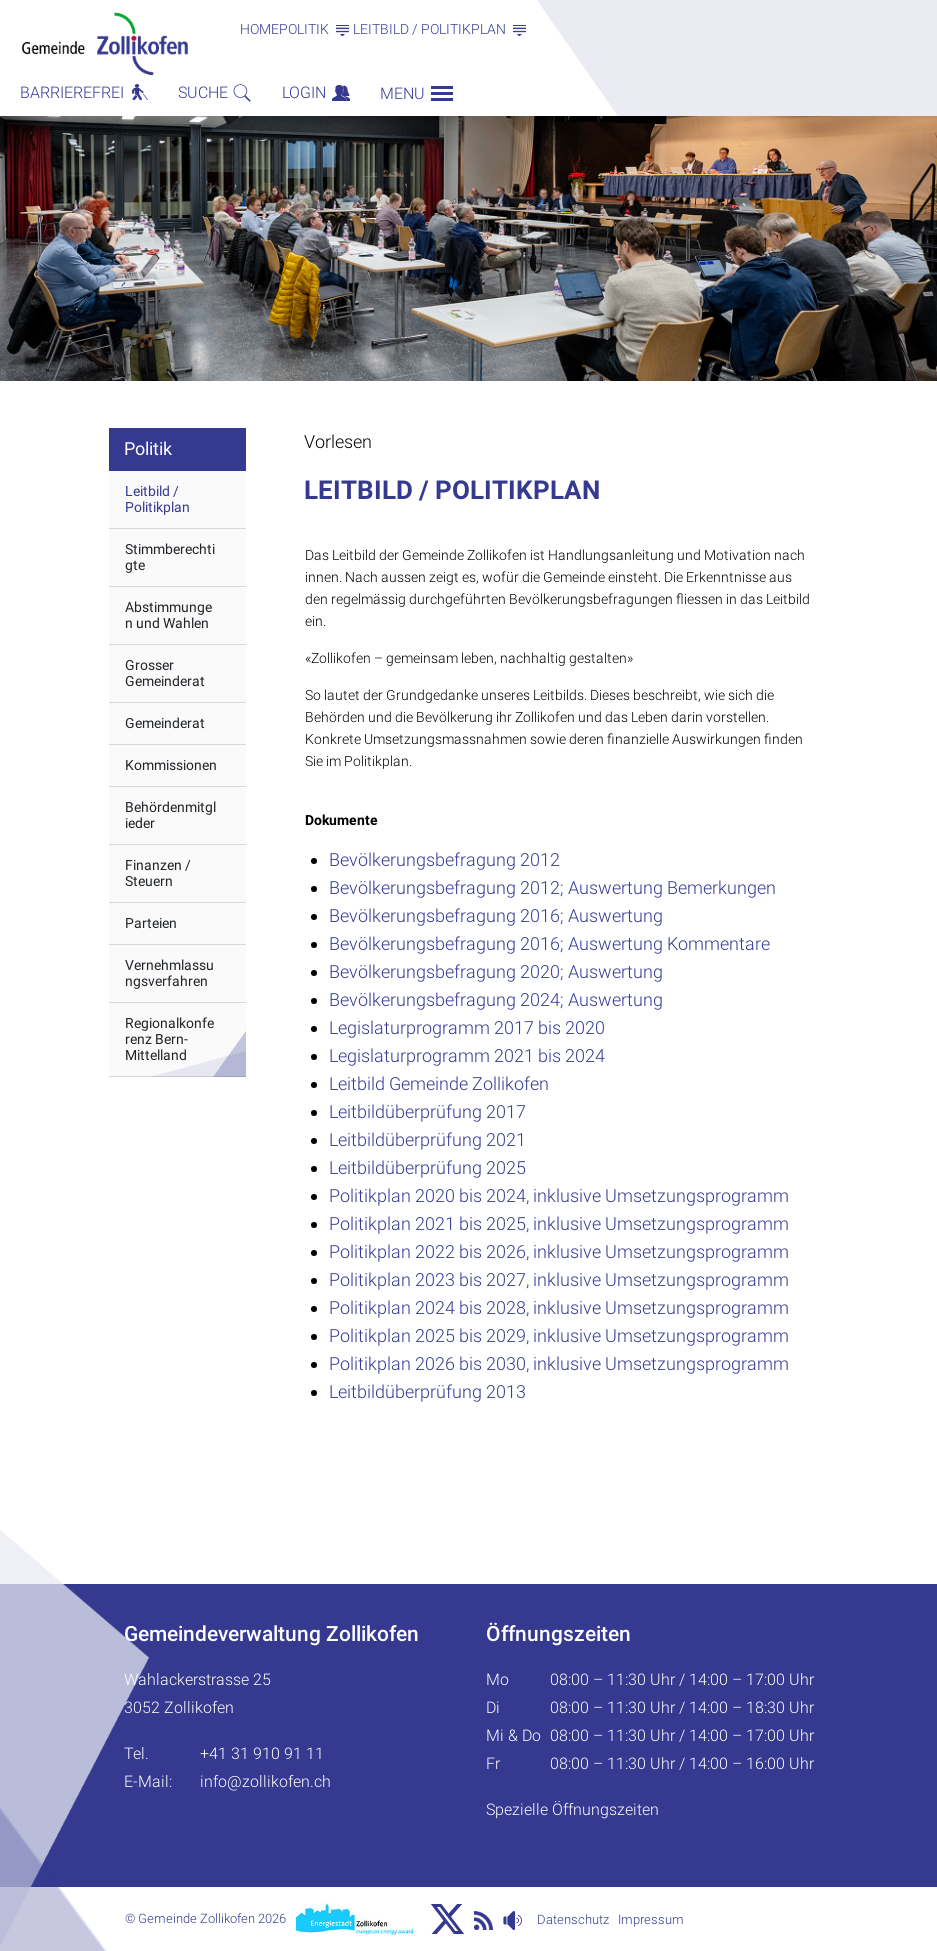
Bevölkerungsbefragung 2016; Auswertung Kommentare (549, 943)
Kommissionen (171, 765)
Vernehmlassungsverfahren (169, 973)
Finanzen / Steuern (158, 873)
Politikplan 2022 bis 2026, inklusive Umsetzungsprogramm (559, 1251)
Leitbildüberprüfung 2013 (427, 1391)
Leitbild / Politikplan (157, 499)
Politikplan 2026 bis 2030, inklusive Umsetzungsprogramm (559, 1363)
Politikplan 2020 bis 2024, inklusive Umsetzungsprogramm (559, 1195)
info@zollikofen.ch (265, 1781)
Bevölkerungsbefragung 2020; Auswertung (496, 971)
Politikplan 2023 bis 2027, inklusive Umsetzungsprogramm (559, 1279)
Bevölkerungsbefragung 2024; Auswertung (496, 999)
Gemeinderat (165, 723)
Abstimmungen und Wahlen (168, 615)
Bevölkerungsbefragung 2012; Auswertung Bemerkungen (552, 887)
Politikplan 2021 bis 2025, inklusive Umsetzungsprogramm (559, 1223)
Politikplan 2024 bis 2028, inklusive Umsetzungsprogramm (559, 1307)
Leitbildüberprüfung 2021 (427, 1139)
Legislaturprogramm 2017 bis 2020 (467, 1027)
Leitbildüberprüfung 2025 (427, 1167)
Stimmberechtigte (170, 557)
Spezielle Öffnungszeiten (572, 1809)
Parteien (151, 923)
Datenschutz (573, 1919)
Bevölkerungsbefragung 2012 (444, 859)
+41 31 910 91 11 (262, 1753)
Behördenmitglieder (170, 815)
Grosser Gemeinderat (165, 673)
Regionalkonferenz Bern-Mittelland (169, 1039)
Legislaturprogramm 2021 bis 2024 (467, 1055)
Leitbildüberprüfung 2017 (427, 1111)
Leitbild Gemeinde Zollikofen (439, 1083)
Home (259, 29)
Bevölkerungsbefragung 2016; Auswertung (496, 915)
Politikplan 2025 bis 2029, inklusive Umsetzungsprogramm (559, 1335)
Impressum (651, 1919)
